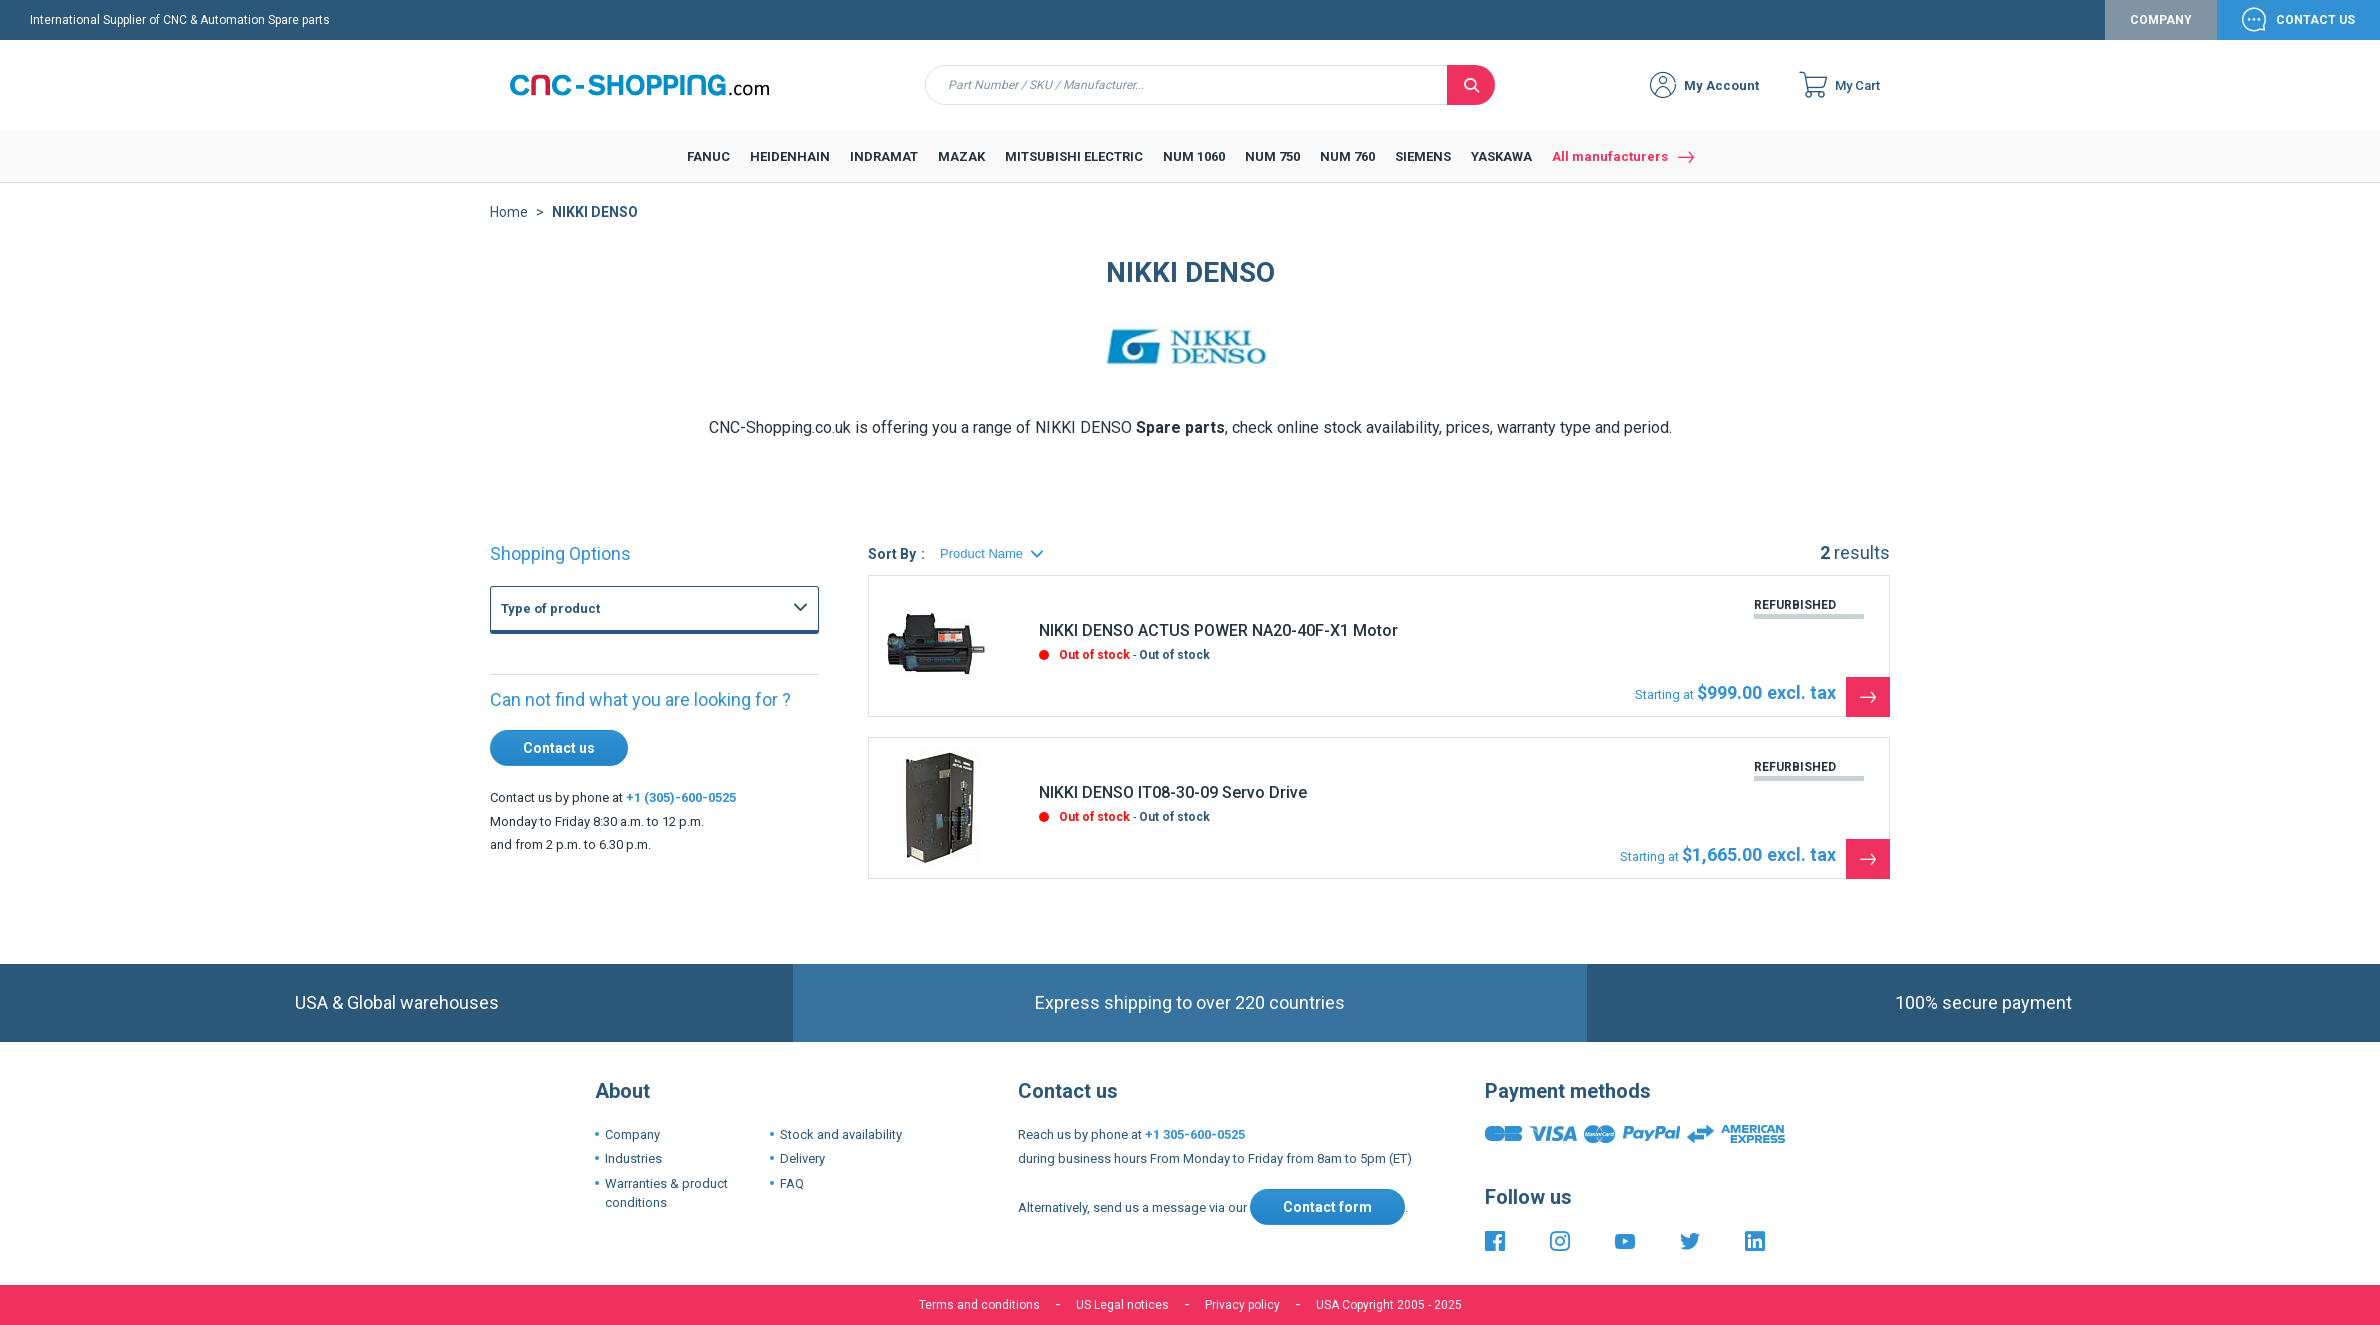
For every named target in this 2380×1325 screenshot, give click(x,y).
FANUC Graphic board (623, 712)
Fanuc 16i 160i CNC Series (637, 866)
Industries (633, 1158)
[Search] (1471, 85)
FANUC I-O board (610, 800)
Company (2161, 20)
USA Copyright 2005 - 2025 (1389, 1305)
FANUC (541, 656)
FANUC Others (603, 734)
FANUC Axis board (613, 822)
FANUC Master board (621, 756)
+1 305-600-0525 (1195, 1134)
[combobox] (1186, 85)
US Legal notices (1122, 1305)
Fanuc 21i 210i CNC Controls (643, 888)
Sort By (892, 554)
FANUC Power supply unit (634, 690)
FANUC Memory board (625, 778)
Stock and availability (841, 1134)
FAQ (792, 1183)
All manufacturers (1610, 156)
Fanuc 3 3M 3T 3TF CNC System (653, 932)
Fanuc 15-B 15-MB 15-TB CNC (647, 910)
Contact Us (2315, 20)
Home (509, 212)
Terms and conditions (979, 1305)
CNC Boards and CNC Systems (630, 673)
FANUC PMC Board (615, 844)
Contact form (1327, 1207)
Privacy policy (1242, 1305)
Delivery (802, 1158)
